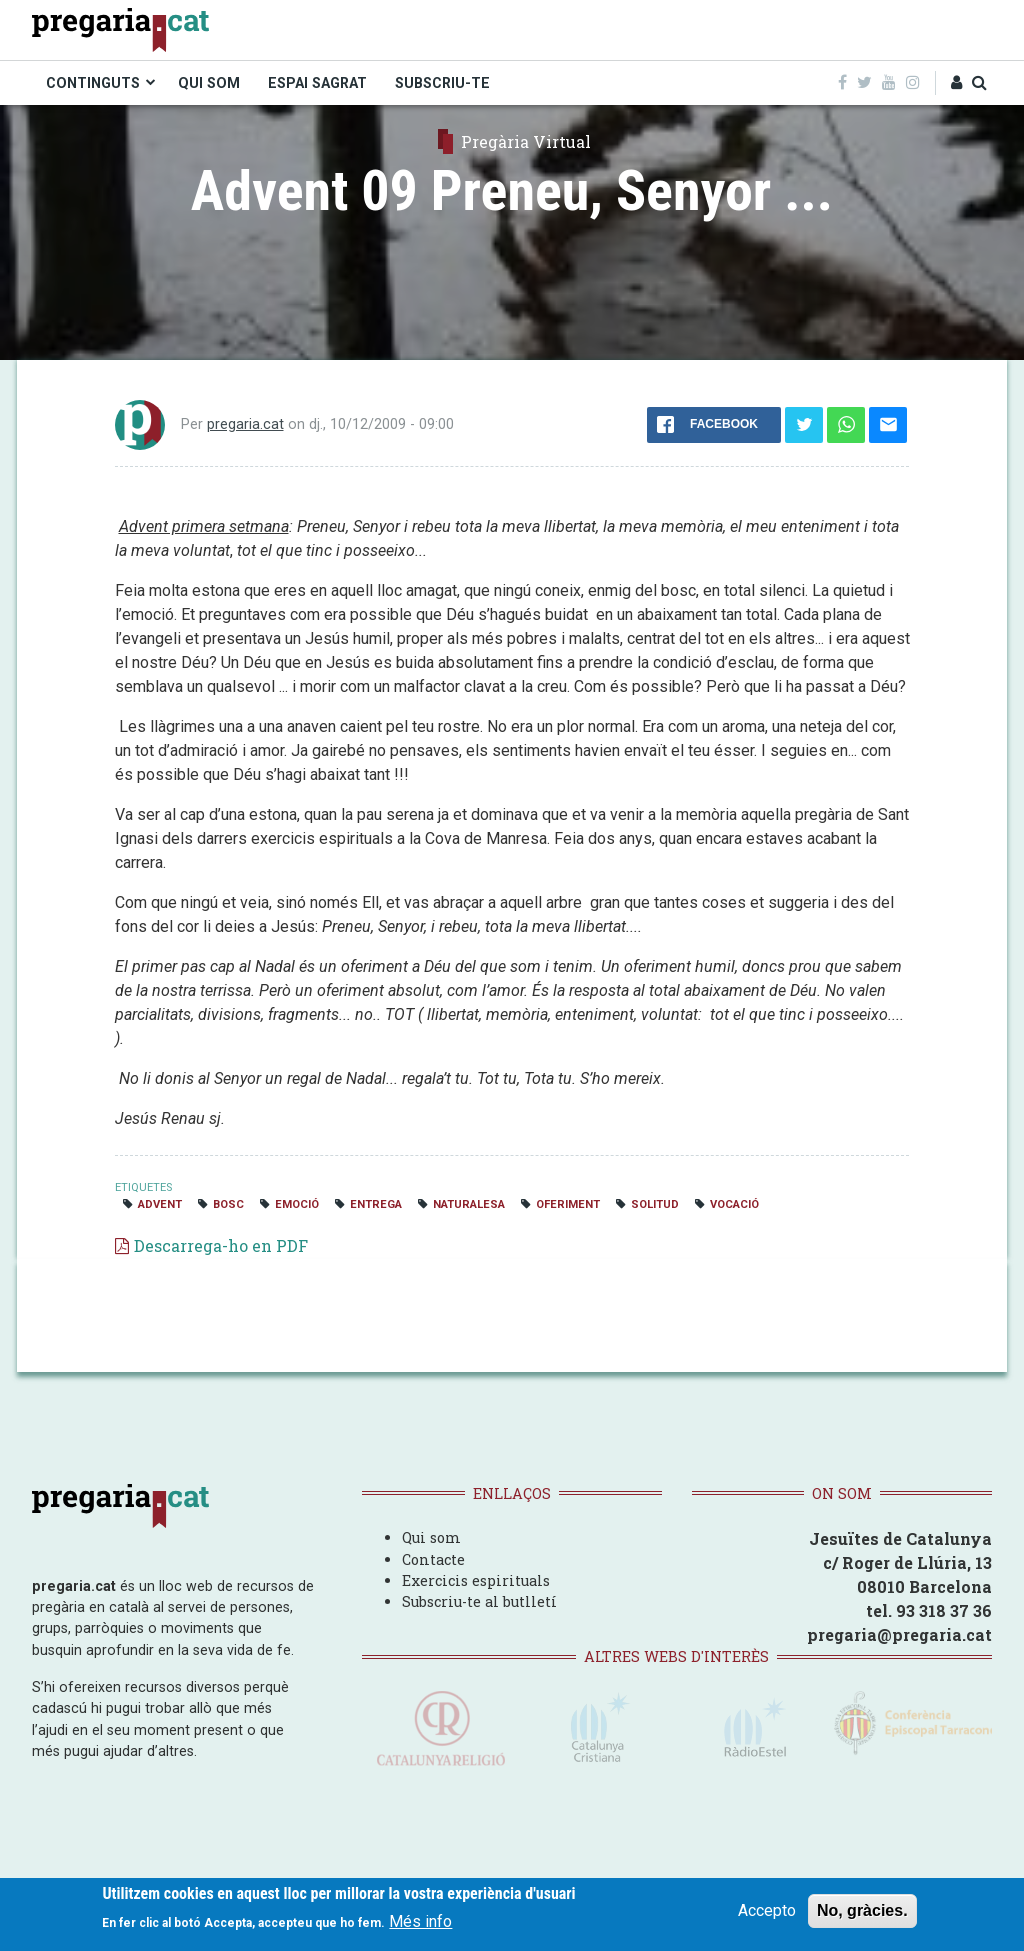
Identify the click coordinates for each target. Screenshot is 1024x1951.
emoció (297, 1204)
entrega (376, 1204)
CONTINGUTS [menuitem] (93, 83)
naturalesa (469, 1204)
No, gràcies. (862, 1910)
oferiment (568, 1204)
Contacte (433, 1559)
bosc (228, 1204)
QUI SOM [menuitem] (209, 83)
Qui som (431, 1537)
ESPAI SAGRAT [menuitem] (317, 83)
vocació (734, 1204)
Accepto (767, 1910)
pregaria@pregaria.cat (899, 1634)
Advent (160, 1204)
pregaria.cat (245, 424)
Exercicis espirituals (476, 1580)
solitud (655, 1204)
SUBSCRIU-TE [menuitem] (442, 83)
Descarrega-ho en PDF (221, 1245)
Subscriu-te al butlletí (479, 1601)
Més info (420, 1922)
